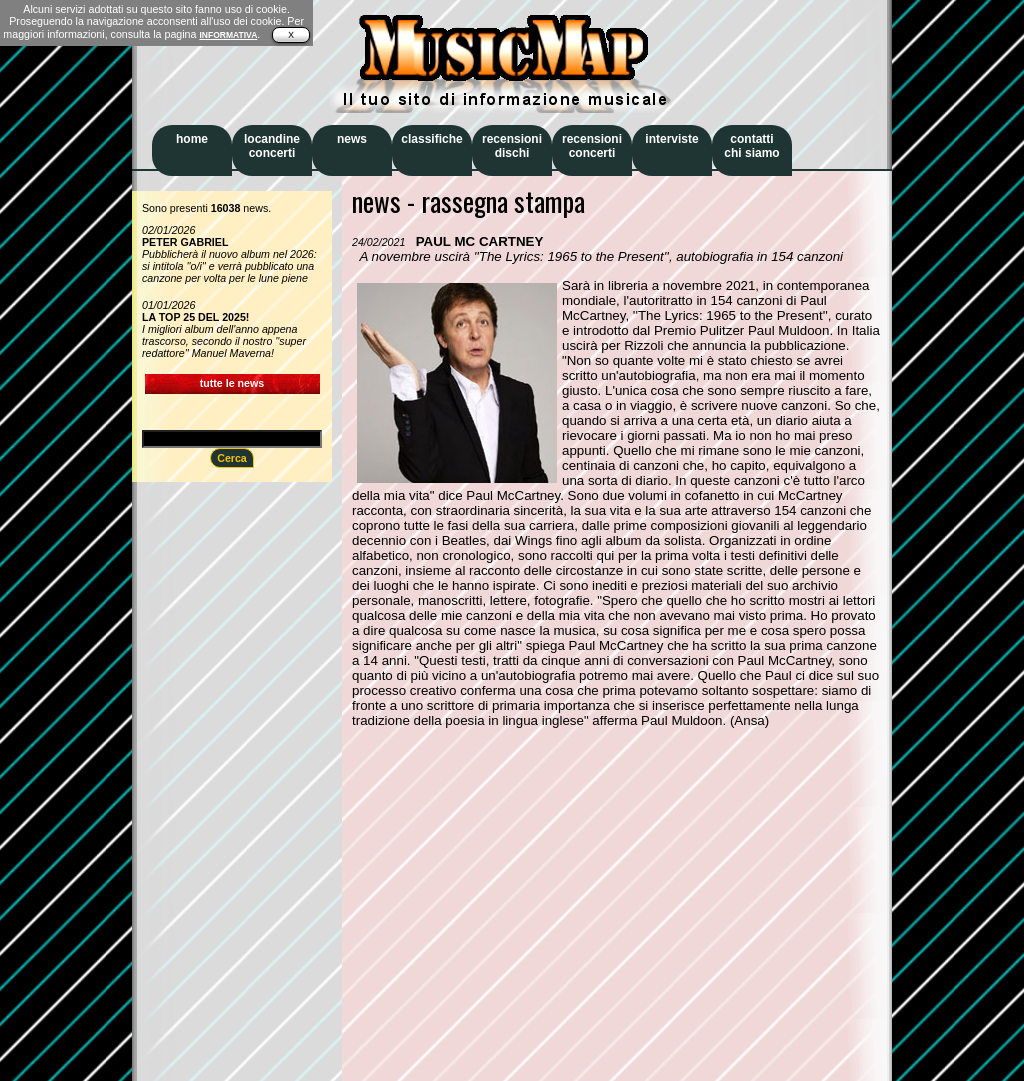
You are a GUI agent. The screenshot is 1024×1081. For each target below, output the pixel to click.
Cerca (232, 458)
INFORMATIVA (228, 35)
